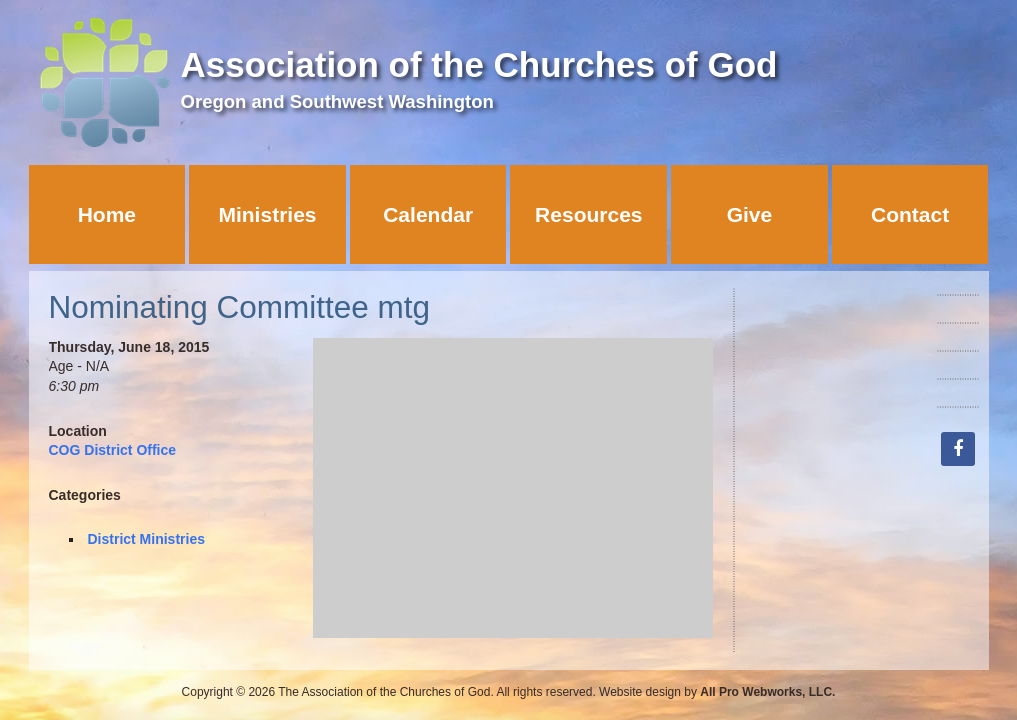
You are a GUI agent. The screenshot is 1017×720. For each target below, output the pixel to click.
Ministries (267, 214)
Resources (588, 214)
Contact (910, 214)
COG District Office (113, 450)
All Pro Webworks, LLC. (767, 692)
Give (750, 214)
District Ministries (146, 539)
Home (107, 214)
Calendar (428, 214)
